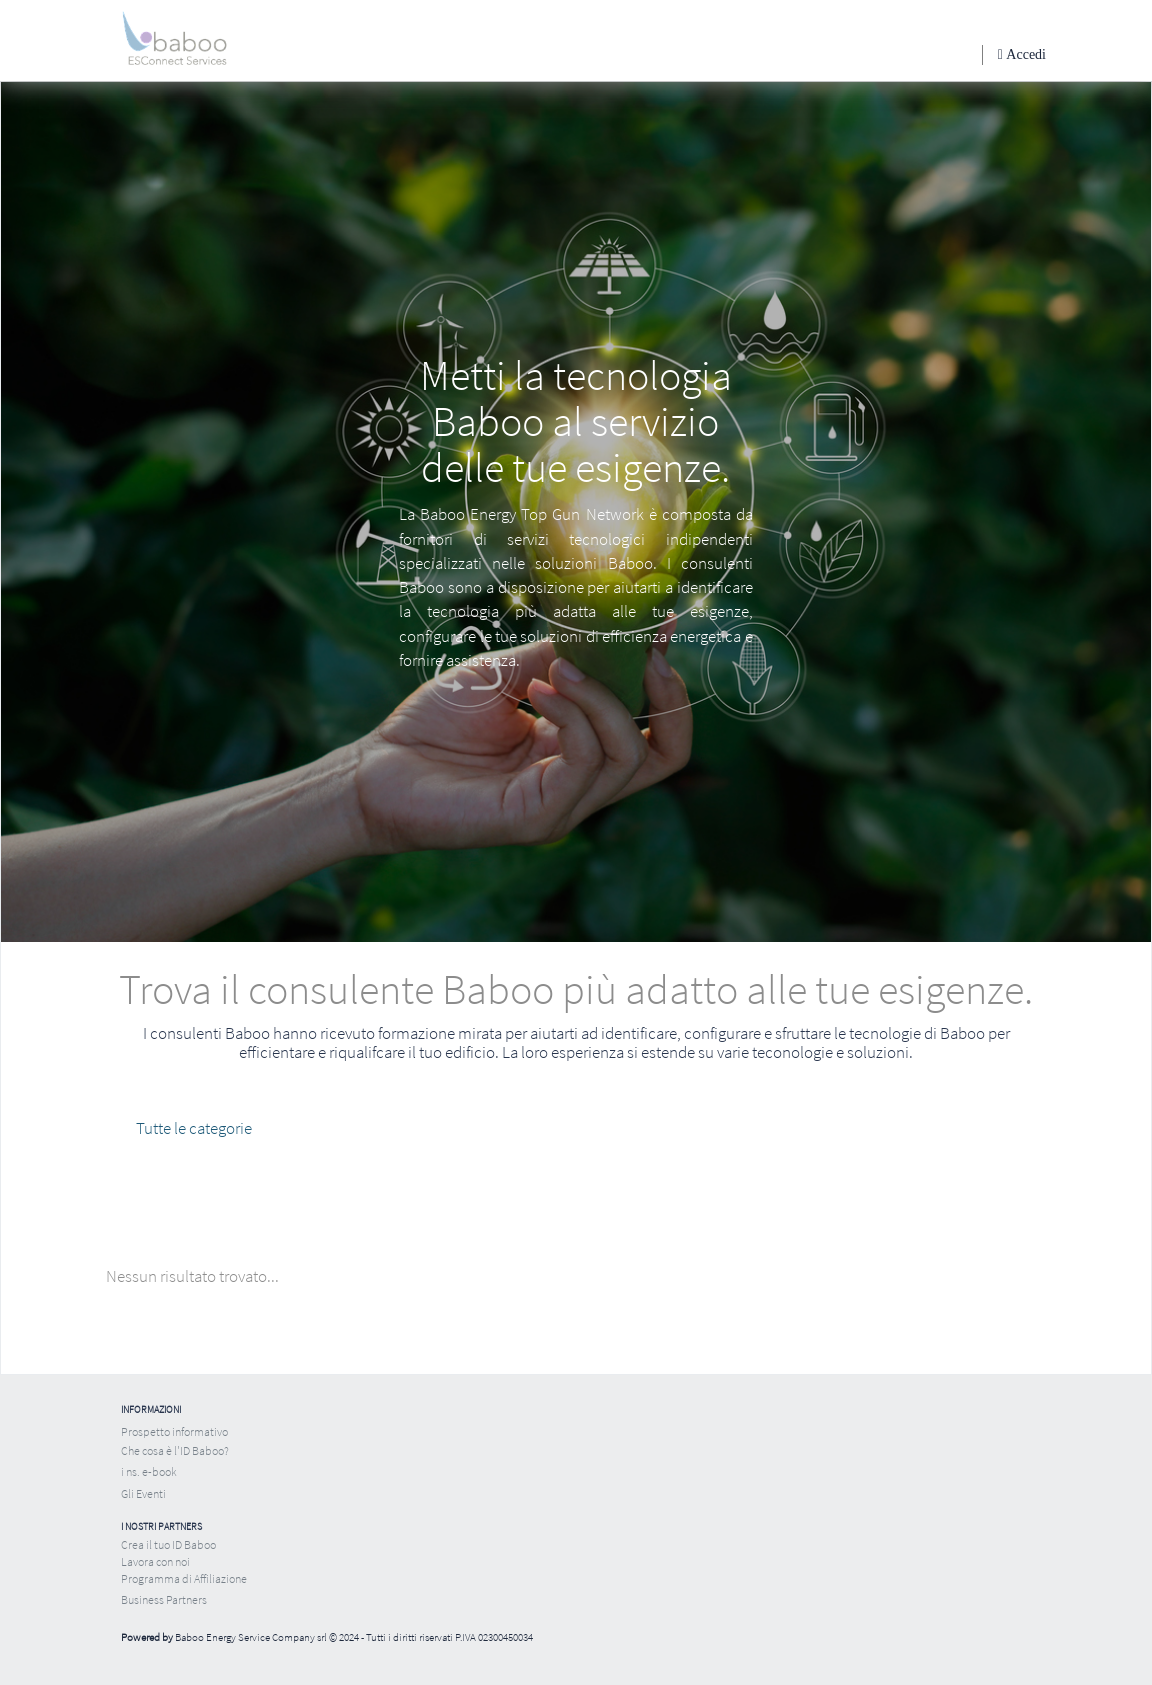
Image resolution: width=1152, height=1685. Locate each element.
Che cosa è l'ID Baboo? (175, 1450)
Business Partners (164, 1599)
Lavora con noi (155, 1561)
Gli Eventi (143, 1493)
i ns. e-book (149, 1471)
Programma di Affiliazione (184, 1578)
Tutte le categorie (194, 1128)
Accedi (1024, 54)
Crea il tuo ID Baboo (168, 1544)
